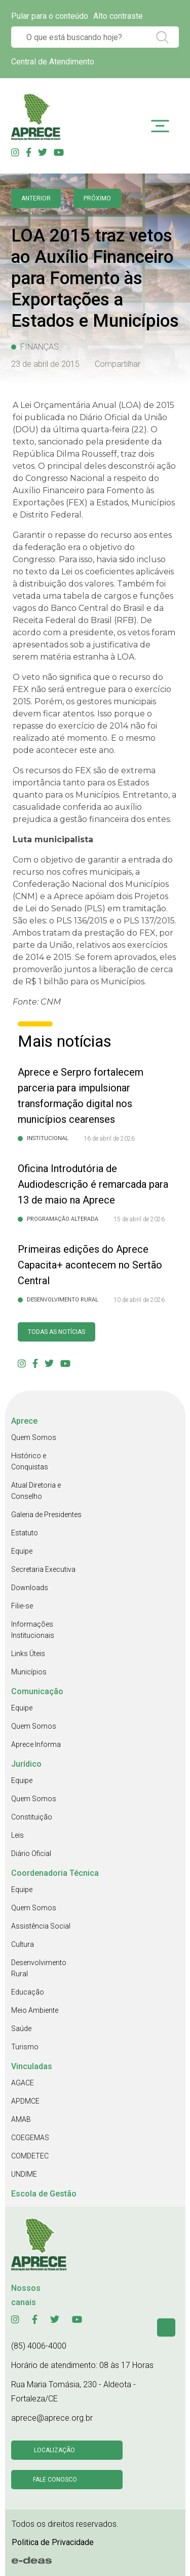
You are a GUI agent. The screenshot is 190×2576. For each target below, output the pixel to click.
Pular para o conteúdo (49, 16)
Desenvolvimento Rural (38, 1968)
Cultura (22, 1944)
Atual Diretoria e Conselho (36, 1490)
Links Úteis (28, 1654)
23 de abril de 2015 (45, 364)
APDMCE (25, 2101)
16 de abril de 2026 (109, 1138)
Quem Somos (33, 1437)
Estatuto (24, 1533)
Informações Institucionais (32, 1629)
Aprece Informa (36, 1744)
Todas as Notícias (56, 1331)
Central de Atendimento (52, 61)
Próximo (97, 198)
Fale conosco (55, 2479)
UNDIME (24, 2174)
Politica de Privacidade (53, 2542)
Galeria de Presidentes (46, 1514)
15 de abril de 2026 (139, 1219)
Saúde (21, 2028)
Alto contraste (118, 16)
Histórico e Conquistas (29, 1461)
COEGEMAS (30, 2138)
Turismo (25, 2047)
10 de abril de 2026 (139, 1299)
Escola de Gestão (44, 2194)
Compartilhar (117, 364)
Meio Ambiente (34, 2010)
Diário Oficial (31, 1853)
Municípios (29, 1672)
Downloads (29, 1588)
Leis (17, 1835)
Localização (54, 2450)
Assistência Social (40, 1926)
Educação (27, 1992)
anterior (36, 198)
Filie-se (22, 1606)
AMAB (21, 2119)
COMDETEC (30, 2156)
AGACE (22, 2083)
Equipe (21, 1551)
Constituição (31, 1817)
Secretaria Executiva (43, 1569)
